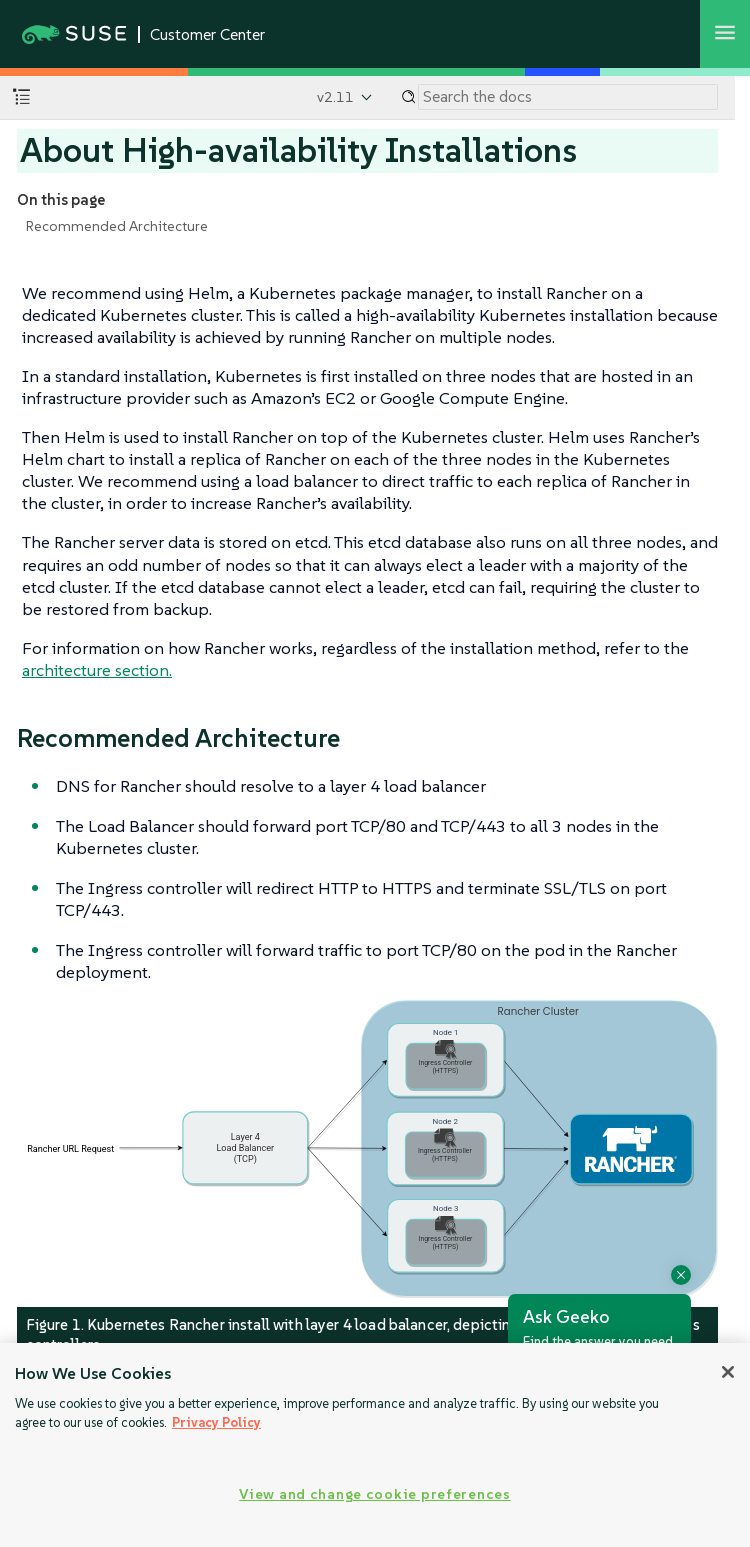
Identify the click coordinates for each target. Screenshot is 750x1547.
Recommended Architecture (117, 226)
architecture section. (97, 670)
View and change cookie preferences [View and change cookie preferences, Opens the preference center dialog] (374, 1494)
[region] (375, 1445)
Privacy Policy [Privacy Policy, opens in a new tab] (216, 1422)
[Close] (728, 1372)
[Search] (568, 97)
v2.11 (335, 97)
